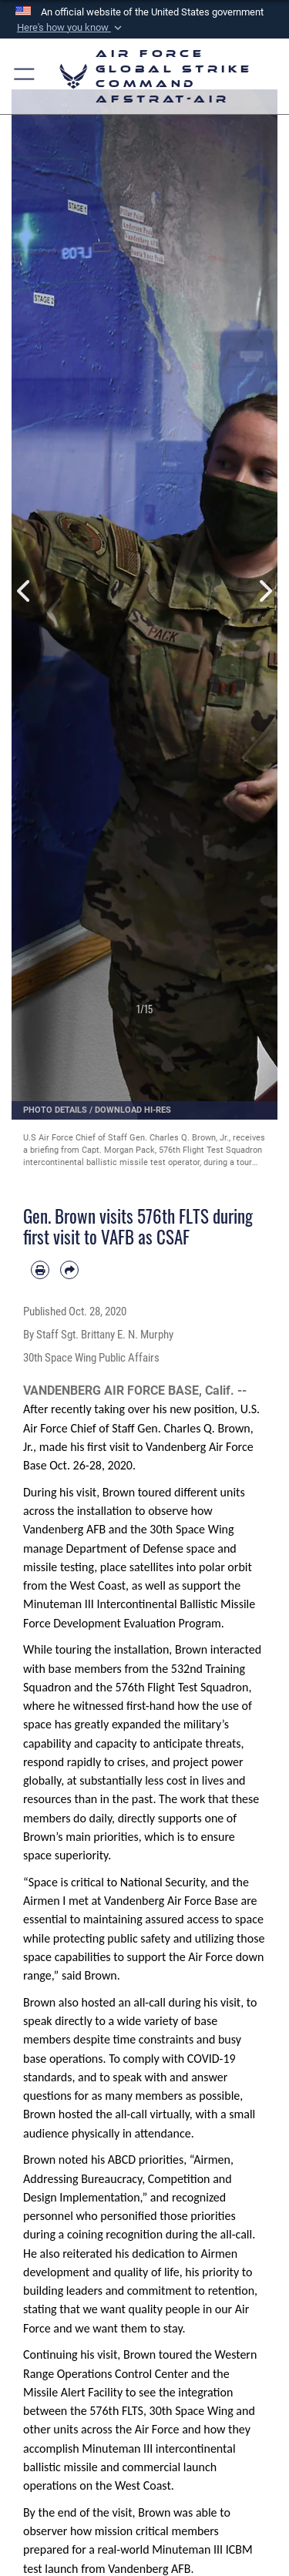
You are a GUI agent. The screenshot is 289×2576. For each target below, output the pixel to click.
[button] (69, 27)
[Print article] (40, 1270)
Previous (25, 591)
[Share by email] (69, 1270)
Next (264, 591)
